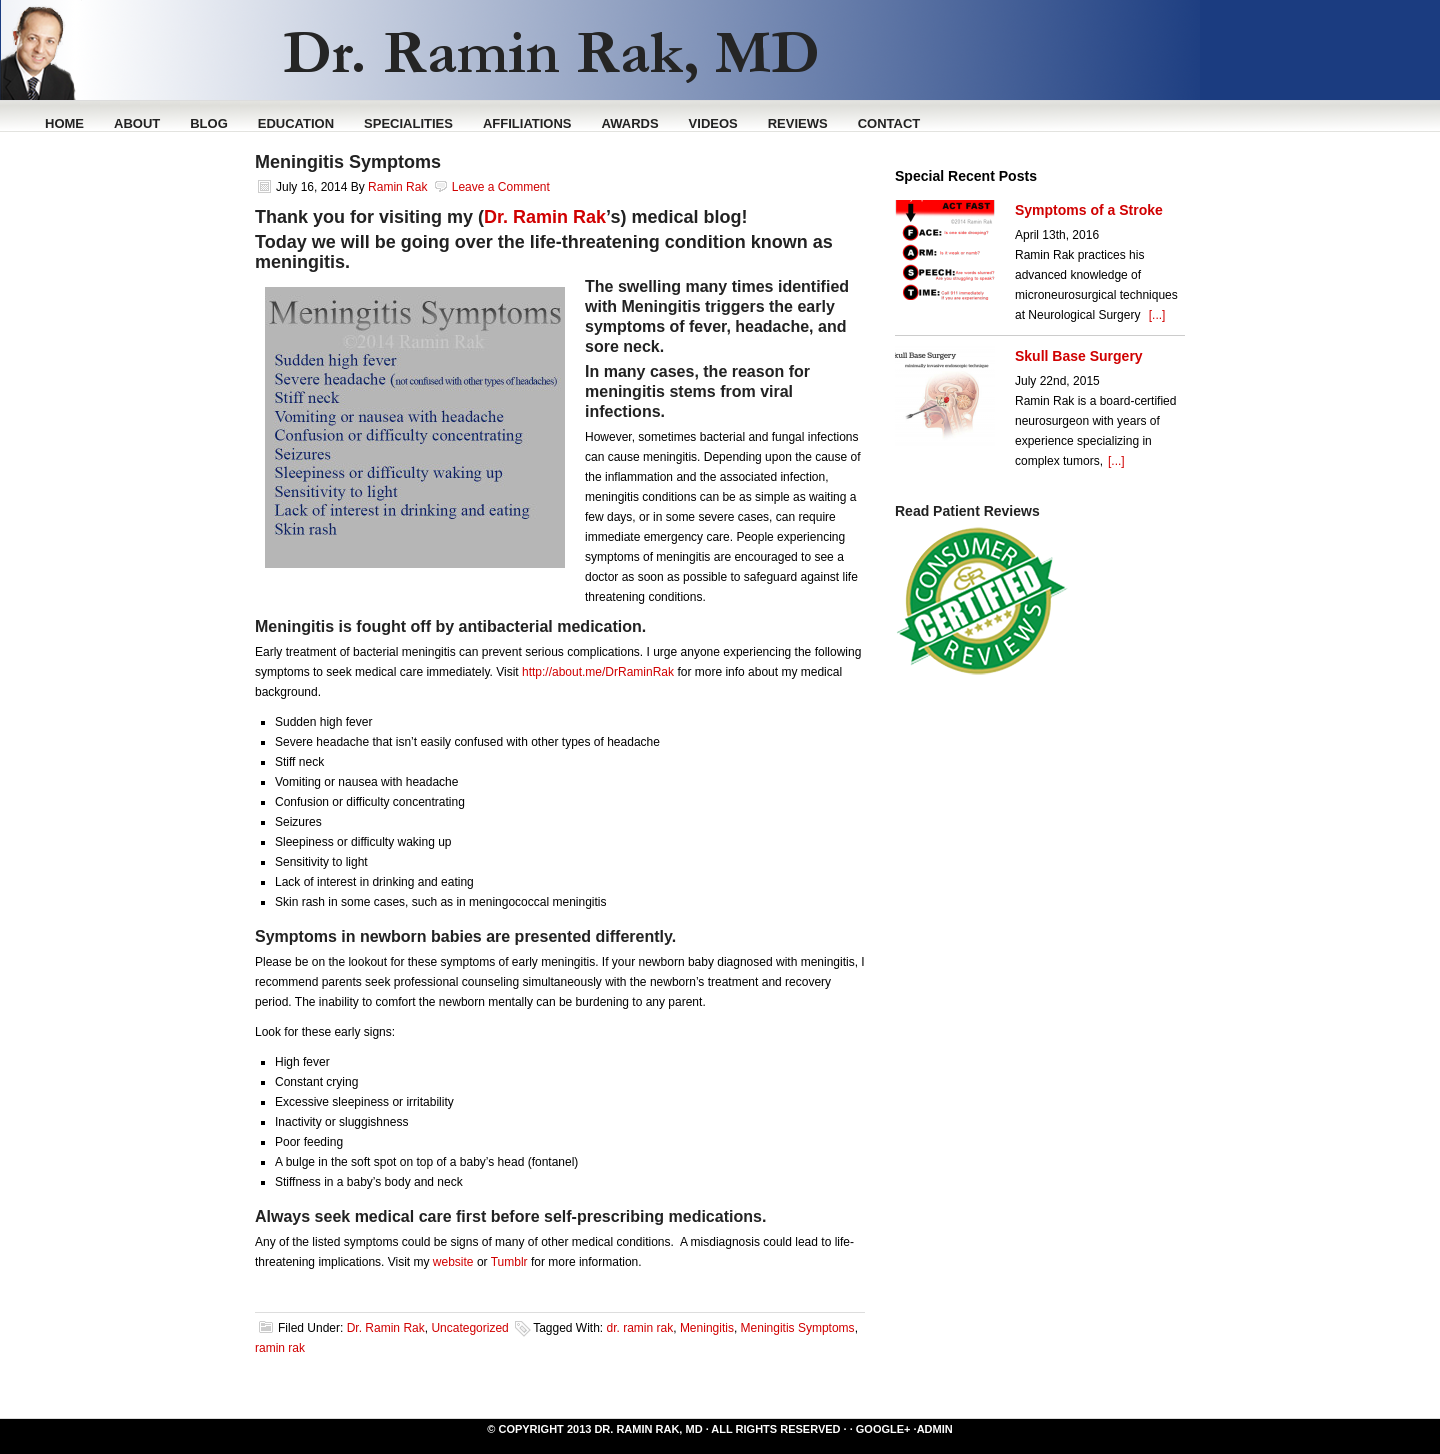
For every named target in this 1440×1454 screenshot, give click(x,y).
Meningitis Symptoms (348, 162)
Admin (935, 1429)
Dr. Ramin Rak (545, 217)
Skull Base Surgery (1079, 356)
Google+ (883, 1429)
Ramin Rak (800, 50)
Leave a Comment (501, 187)
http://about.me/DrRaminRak (598, 672)
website (453, 1262)
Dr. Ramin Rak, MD (648, 1429)
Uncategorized (469, 1328)
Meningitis (707, 1328)
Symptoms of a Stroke (1089, 210)
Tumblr (509, 1262)
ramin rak (280, 1348)
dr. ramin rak (640, 1328)
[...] (1157, 315)
